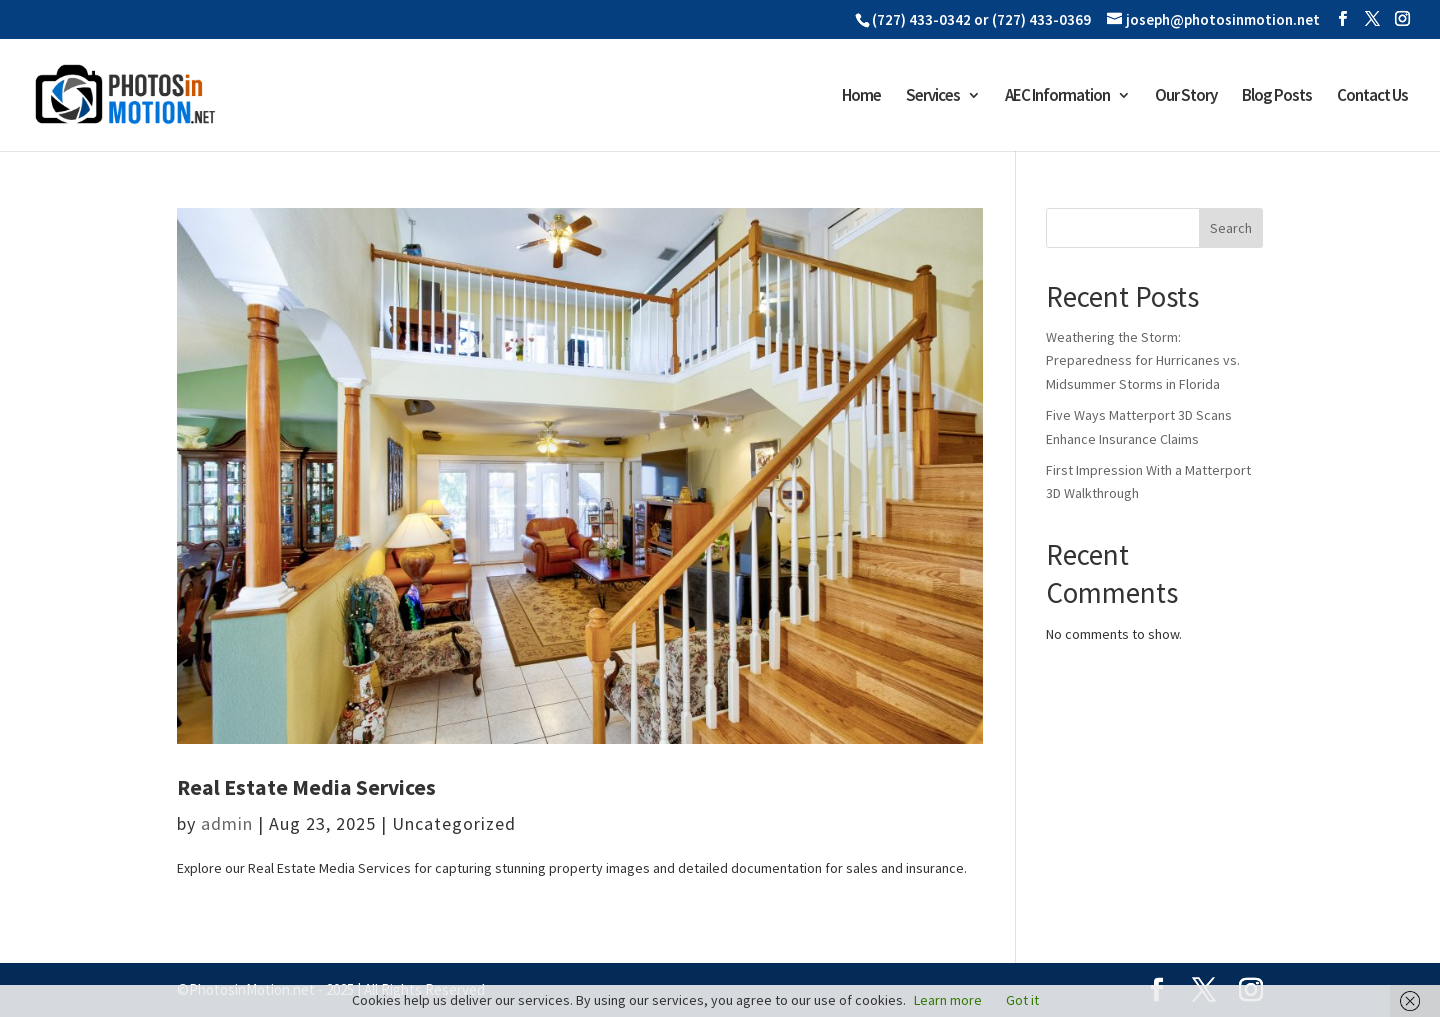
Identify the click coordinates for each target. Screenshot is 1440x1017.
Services (933, 97)
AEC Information (1057, 97)
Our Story (1186, 97)
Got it (1022, 1000)
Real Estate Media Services (306, 787)
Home (861, 97)
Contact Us (1372, 97)
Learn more (948, 1000)
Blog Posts (1277, 97)
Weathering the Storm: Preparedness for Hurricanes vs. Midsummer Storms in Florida (1143, 361)
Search (1231, 228)
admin (227, 823)
